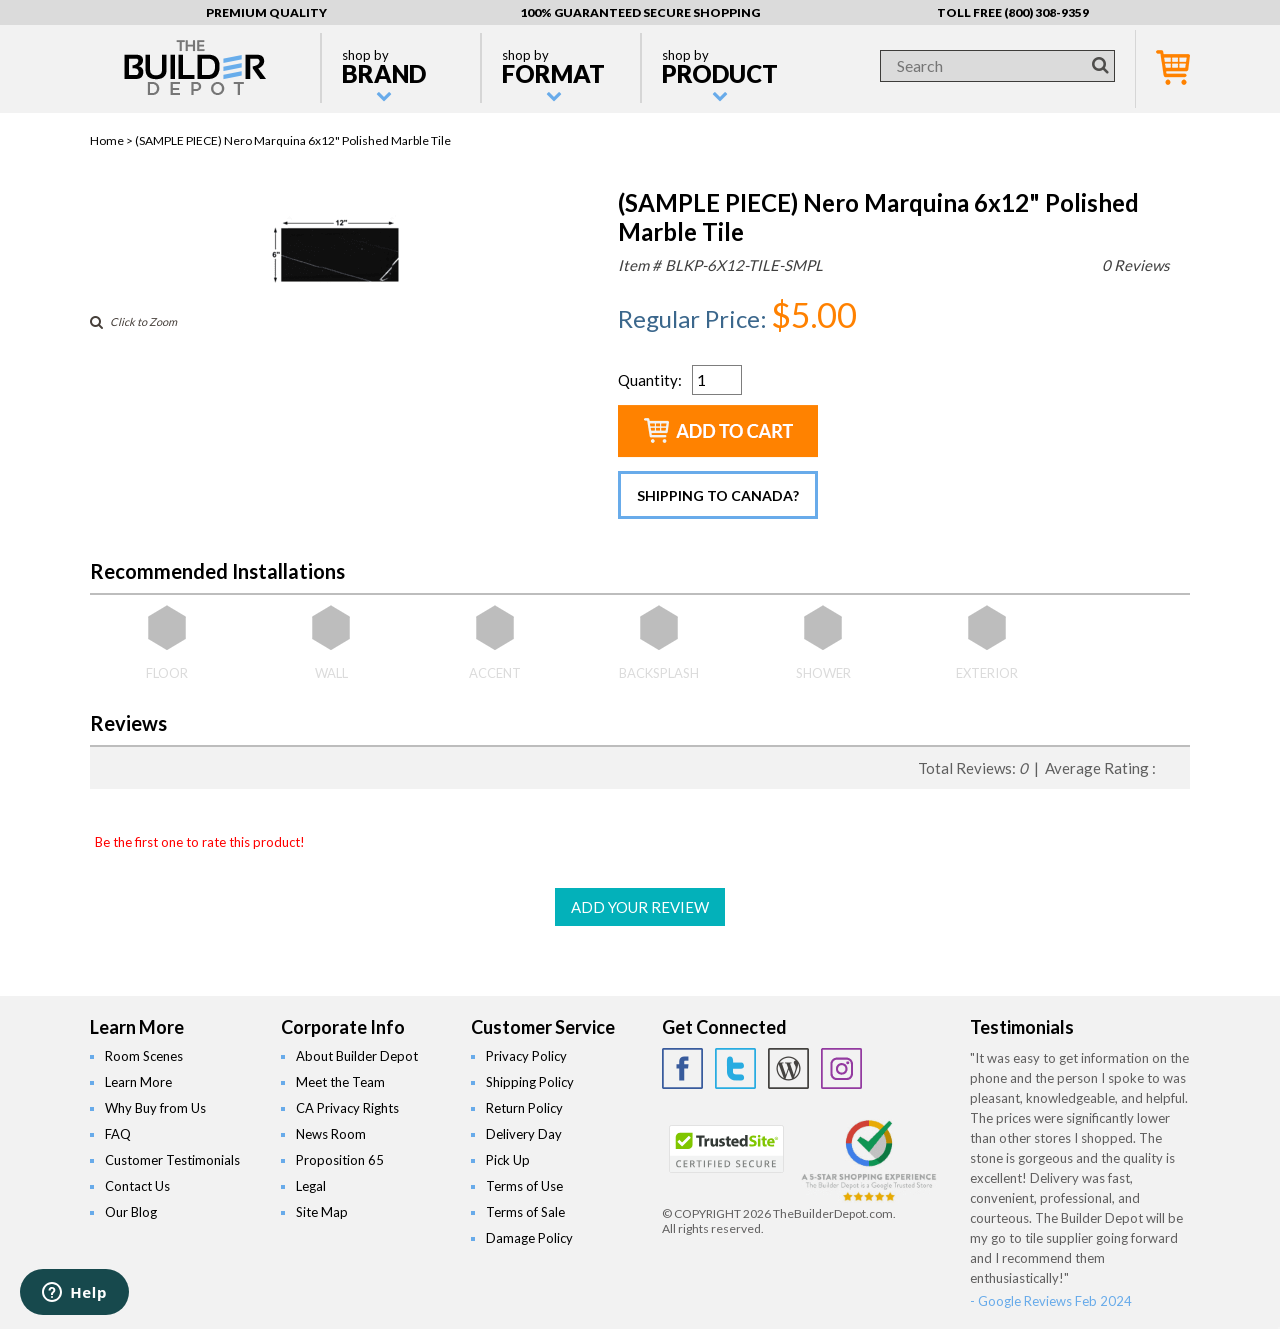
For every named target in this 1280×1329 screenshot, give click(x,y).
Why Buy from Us (155, 1108)
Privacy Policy (526, 1056)
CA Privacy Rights (347, 1108)
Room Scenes (144, 1056)
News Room (331, 1134)
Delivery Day (524, 1134)
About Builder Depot (357, 1056)
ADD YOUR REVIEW (640, 907)
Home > (112, 140)
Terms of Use (524, 1186)
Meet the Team (340, 1082)
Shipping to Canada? (718, 495)
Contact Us (137, 1186)
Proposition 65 (340, 1160)
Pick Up (508, 1160)
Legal (311, 1186)
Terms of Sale (525, 1212)
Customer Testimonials (172, 1160)
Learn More (138, 1082)
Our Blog (131, 1212)
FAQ (118, 1134)
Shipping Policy (530, 1082)
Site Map (322, 1212)
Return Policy (524, 1108)
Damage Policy (529, 1238)
